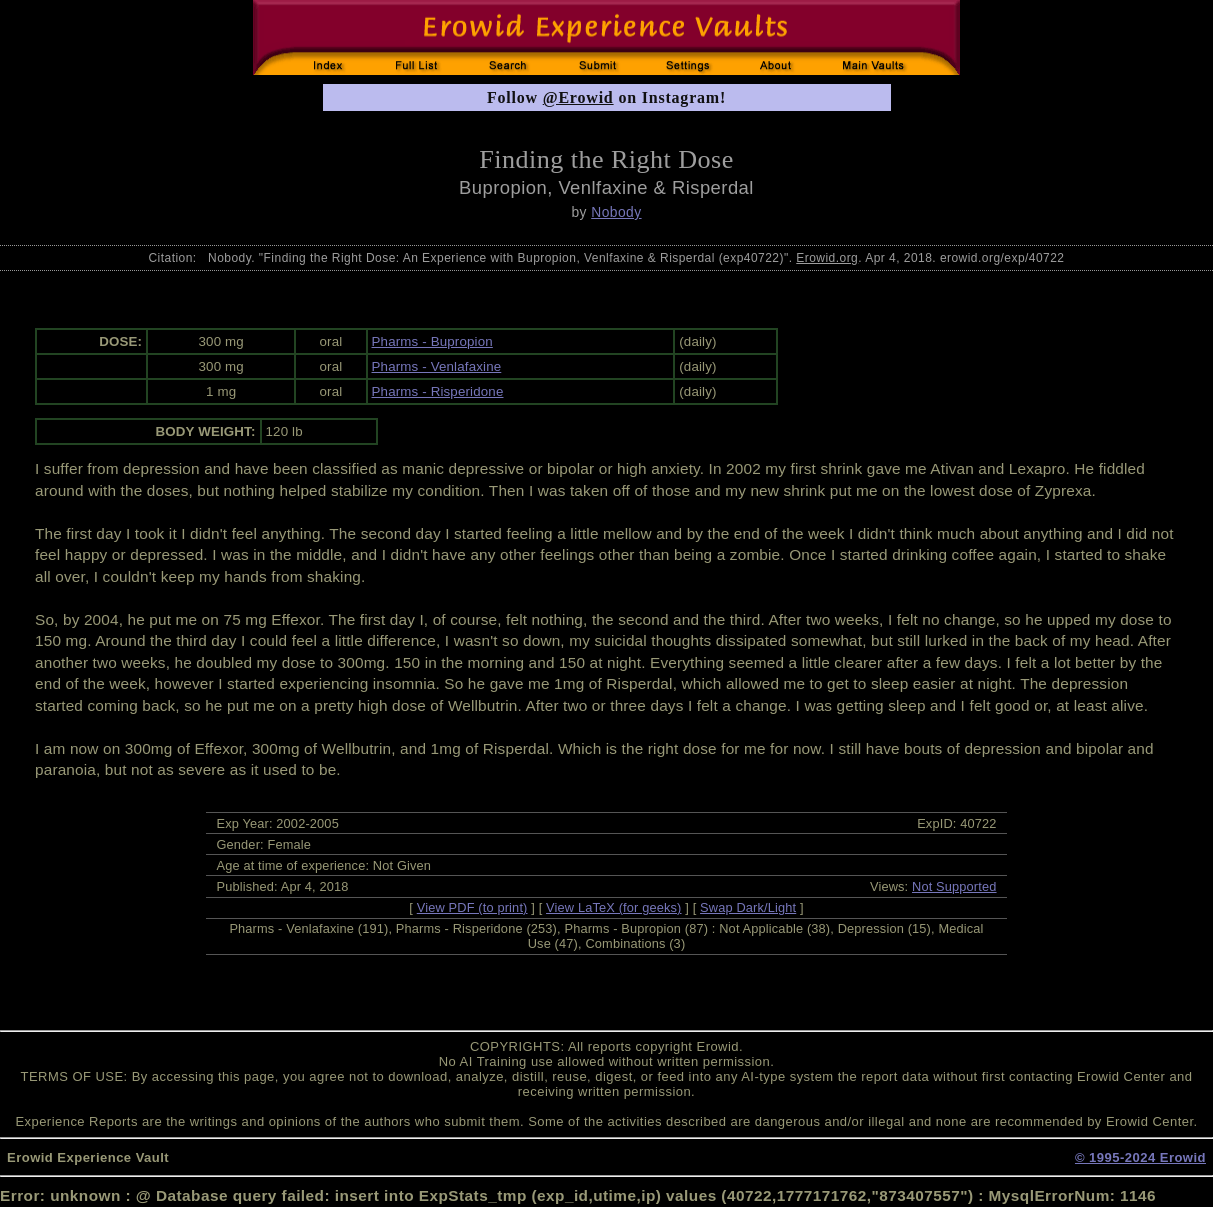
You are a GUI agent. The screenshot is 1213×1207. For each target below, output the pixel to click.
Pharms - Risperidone (438, 391)
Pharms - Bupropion (432, 341)
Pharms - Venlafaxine (437, 366)
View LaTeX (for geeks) (613, 907)
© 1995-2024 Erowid (1140, 1157)
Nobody (616, 212)
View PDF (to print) (472, 907)
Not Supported (954, 886)
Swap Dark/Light (748, 907)
